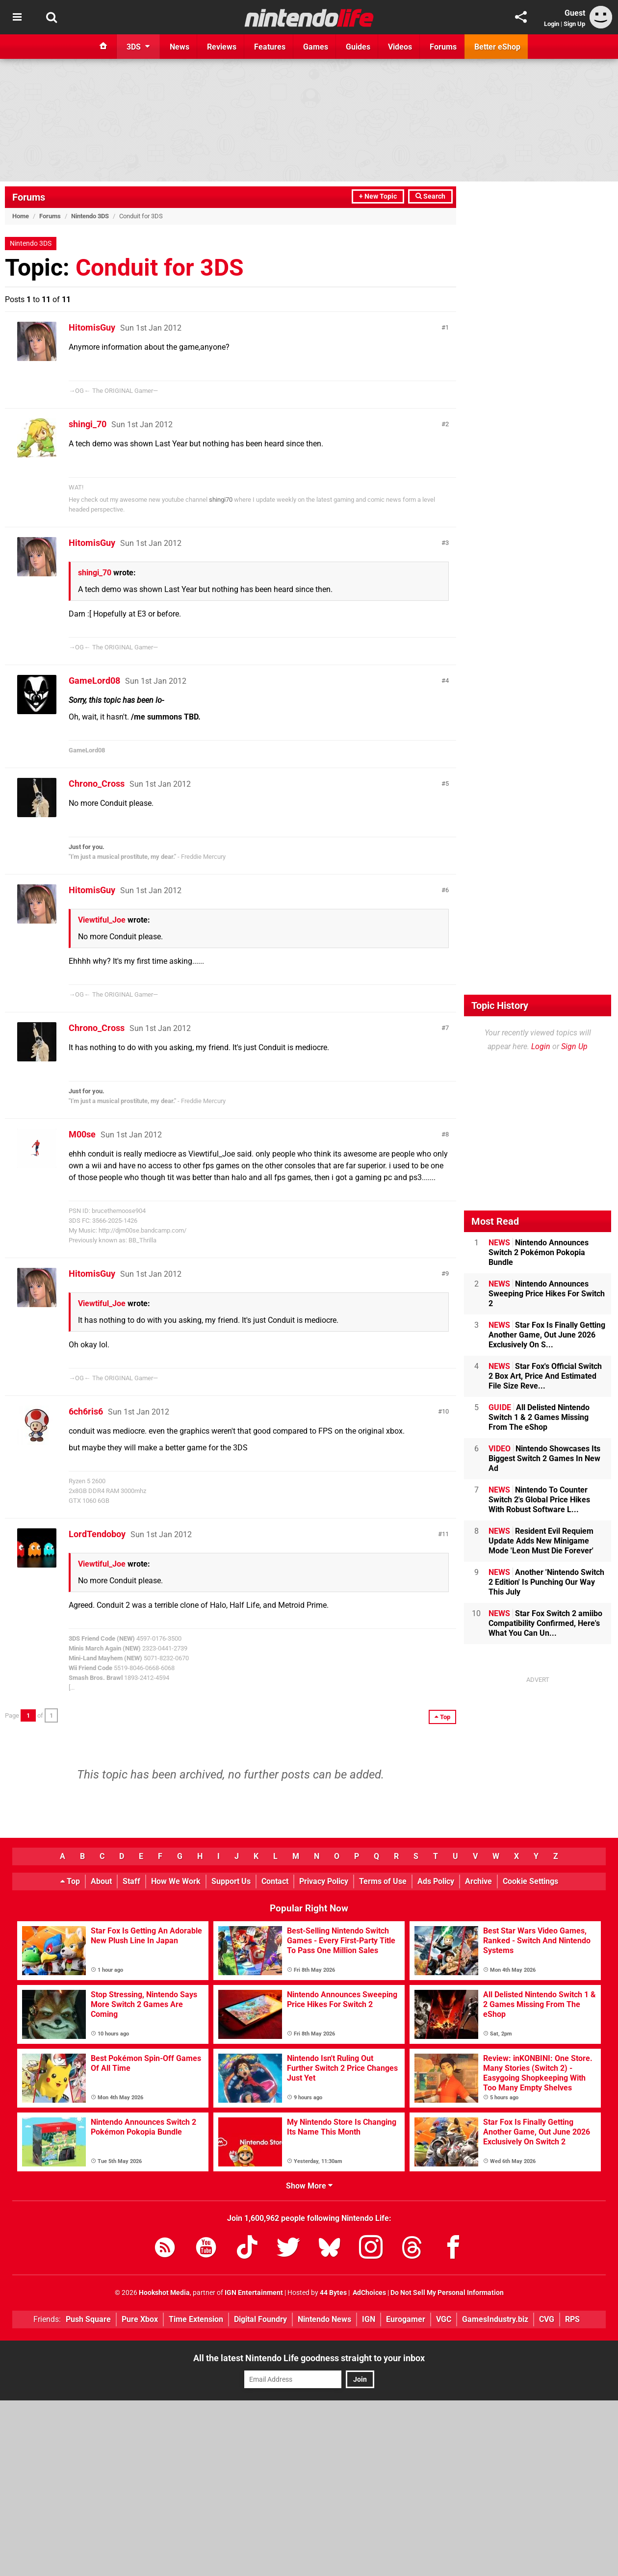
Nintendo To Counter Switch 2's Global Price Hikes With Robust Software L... (539, 1499)
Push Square (88, 2319)
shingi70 (220, 499)
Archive (478, 1881)
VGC (443, 2319)
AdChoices (368, 2293)
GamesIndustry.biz (495, 2319)
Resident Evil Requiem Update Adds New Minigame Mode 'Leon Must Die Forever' (541, 1540)
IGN (368, 2319)
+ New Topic (378, 196)
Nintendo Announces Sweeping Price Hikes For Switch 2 (547, 1293)
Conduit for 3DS (160, 268)
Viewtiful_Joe (102, 920)
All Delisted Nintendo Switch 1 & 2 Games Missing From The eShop (539, 1417)
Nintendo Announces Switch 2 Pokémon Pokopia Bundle (539, 1252)
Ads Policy (435, 1881)
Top (70, 1881)
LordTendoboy (97, 1534)
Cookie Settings (530, 1881)
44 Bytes (333, 2293)
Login (551, 23)
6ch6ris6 (86, 1411)
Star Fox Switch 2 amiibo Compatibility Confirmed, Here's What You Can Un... (545, 1623)
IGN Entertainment (254, 2293)
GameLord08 (94, 680)
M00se (82, 1134)
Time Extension (196, 2319)
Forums (28, 197)
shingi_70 (87, 424)
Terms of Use (383, 1881)
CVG (546, 2319)
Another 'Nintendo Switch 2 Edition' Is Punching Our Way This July (546, 1582)
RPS (572, 2319)
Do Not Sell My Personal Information (447, 2293)
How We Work (176, 1881)
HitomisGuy (92, 327)
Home (20, 216)
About (101, 1881)
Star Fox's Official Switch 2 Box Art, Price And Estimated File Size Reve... (545, 1376)
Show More (309, 2185)
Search (430, 196)
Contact (274, 1881)
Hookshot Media (164, 2293)
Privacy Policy (323, 1881)
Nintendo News (324, 2319)
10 (445, 1411)
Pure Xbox (140, 2319)
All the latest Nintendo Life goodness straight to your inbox (309, 2358)
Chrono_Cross (97, 783)
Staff (131, 1881)
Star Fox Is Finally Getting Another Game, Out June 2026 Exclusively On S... (547, 1334)
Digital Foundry (260, 2319)
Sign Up (574, 23)
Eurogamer (405, 2319)
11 (445, 1534)
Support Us (231, 1881)
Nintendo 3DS (90, 216)
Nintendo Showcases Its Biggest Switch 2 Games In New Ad (544, 1458)
